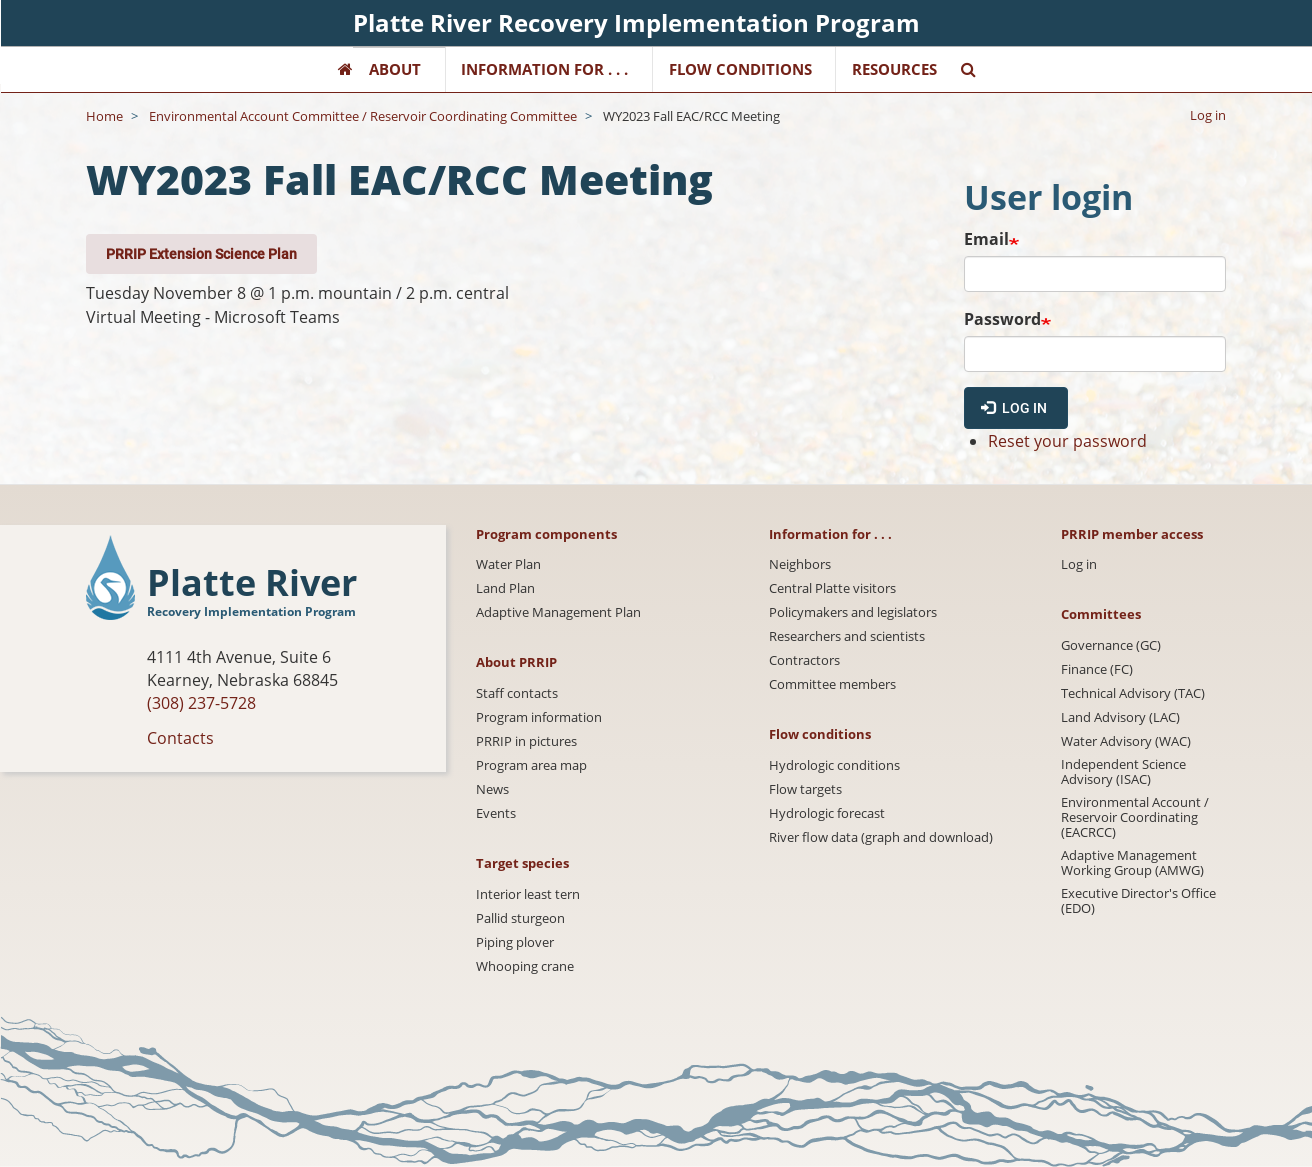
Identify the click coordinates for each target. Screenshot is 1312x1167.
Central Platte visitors (832, 588)
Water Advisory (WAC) (1126, 741)
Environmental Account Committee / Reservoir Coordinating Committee (363, 116)
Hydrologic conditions (834, 765)
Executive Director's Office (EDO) (1138, 901)
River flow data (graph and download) (881, 837)
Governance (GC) (1111, 645)
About (395, 69)
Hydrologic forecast (827, 813)
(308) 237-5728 (201, 703)
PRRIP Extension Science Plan (201, 253)
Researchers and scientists (847, 636)
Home (104, 116)
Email (986, 239)
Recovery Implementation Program (251, 611)
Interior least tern (528, 894)
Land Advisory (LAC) (1120, 717)
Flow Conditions (740, 69)
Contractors (804, 660)
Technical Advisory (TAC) (1133, 693)
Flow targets (805, 789)
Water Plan (508, 564)
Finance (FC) (1097, 669)
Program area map (531, 765)
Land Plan (505, 588)
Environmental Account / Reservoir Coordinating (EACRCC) (1135, 817)
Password (1002, 319)
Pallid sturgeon (520, 918)
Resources (894, 69)
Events (496, 813)
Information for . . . (544, 69)
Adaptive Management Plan (558, 612)
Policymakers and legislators (853, 612)
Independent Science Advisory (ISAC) (1123, 772)
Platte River (252, 583)
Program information (539, 717)
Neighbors (800, 564)
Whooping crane (525, 966)
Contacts (180, 738)
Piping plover (515, 942)
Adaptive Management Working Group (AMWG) (1132, 863)
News (492, 789)
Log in (1208, 115)
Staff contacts (517, 693)
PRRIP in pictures (526, 741)
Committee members (832, 684)
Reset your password (1067, 441)
